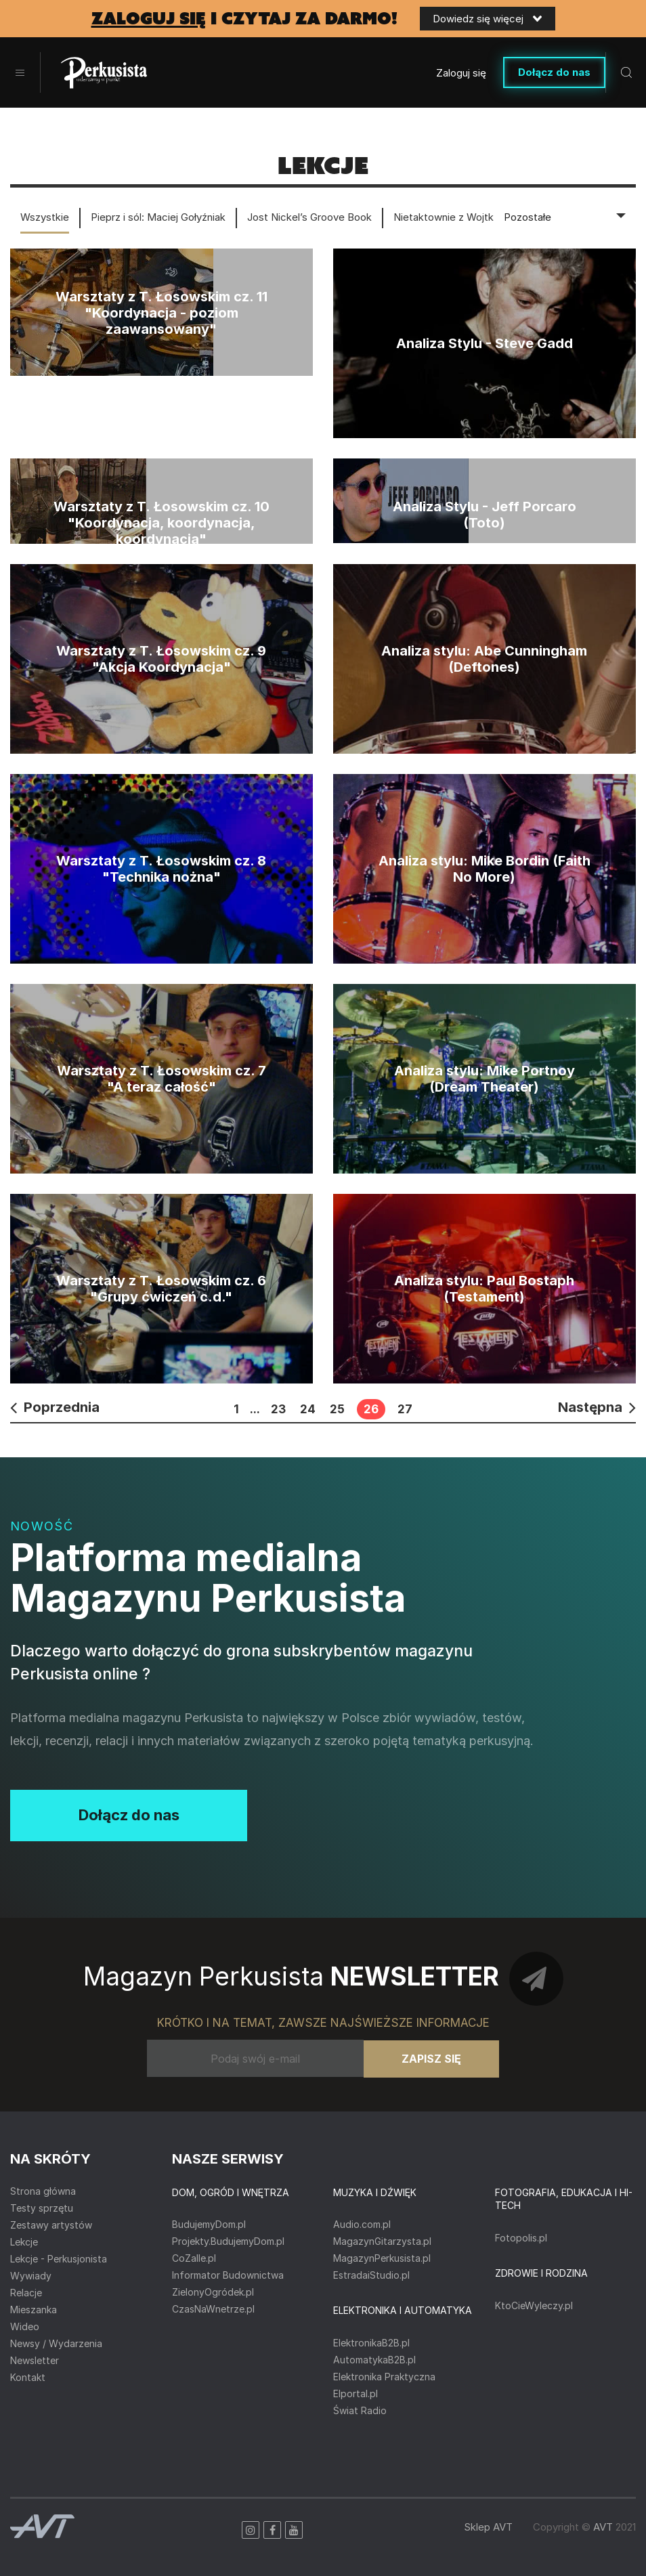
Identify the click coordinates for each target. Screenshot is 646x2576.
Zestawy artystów (51, 2225)
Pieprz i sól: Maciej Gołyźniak (158, 217)
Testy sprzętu (41, 2208)
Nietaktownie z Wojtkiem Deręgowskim (485, 217)
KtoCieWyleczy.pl (534, 2305)
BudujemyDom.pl (209, 2224)
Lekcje (24, 2242)
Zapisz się (431, 2058)
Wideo (24, 2326)
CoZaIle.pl (194, 2258)
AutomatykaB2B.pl (374, 2359)
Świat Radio (360, 2410)
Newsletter (34, 2360)
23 (278, 1409)
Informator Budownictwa (228, 2275)
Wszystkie (44, 217)
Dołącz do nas (554, 72)
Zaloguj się (461, 73)
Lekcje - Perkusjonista (58, 2258)
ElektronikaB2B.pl (371, 2342)
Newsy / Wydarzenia (56, 2343)
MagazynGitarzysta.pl (382, 2241)
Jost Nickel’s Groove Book (309, 217)
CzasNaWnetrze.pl (213, 2309)
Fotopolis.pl (521, 2238)
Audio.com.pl (362, 2224)
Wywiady (30, 2275)
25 (337, 1409)
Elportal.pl (355, 2393)
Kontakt (27, 2377)
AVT (603, 2526)
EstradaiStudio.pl (371, 2275)
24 (308, 1409)
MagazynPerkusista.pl (382, 2258)
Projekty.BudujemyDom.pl (228, 2241)
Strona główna (43, 2191)
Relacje (26, 2292)
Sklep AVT (488, 2527)
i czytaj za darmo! (244, 18)
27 (404, 1409)
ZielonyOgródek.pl (213, 2292)
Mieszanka (33, 2309)
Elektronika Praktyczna (384, 2376)
